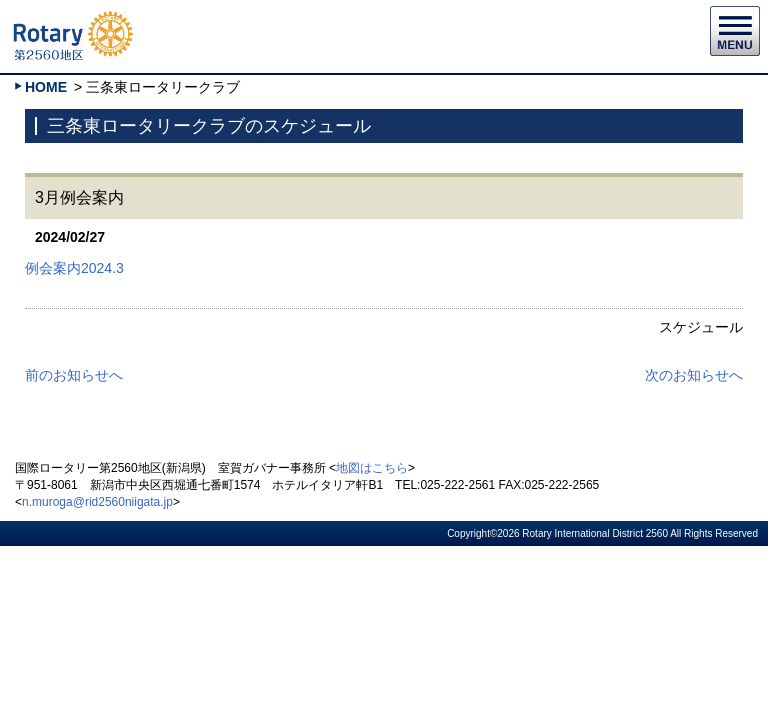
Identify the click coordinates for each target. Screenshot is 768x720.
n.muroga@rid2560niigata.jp (97, 502)
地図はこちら (372, 468)
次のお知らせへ (694, 375)
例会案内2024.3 (74, 268)
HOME (46, 87)
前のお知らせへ (74, 375)
